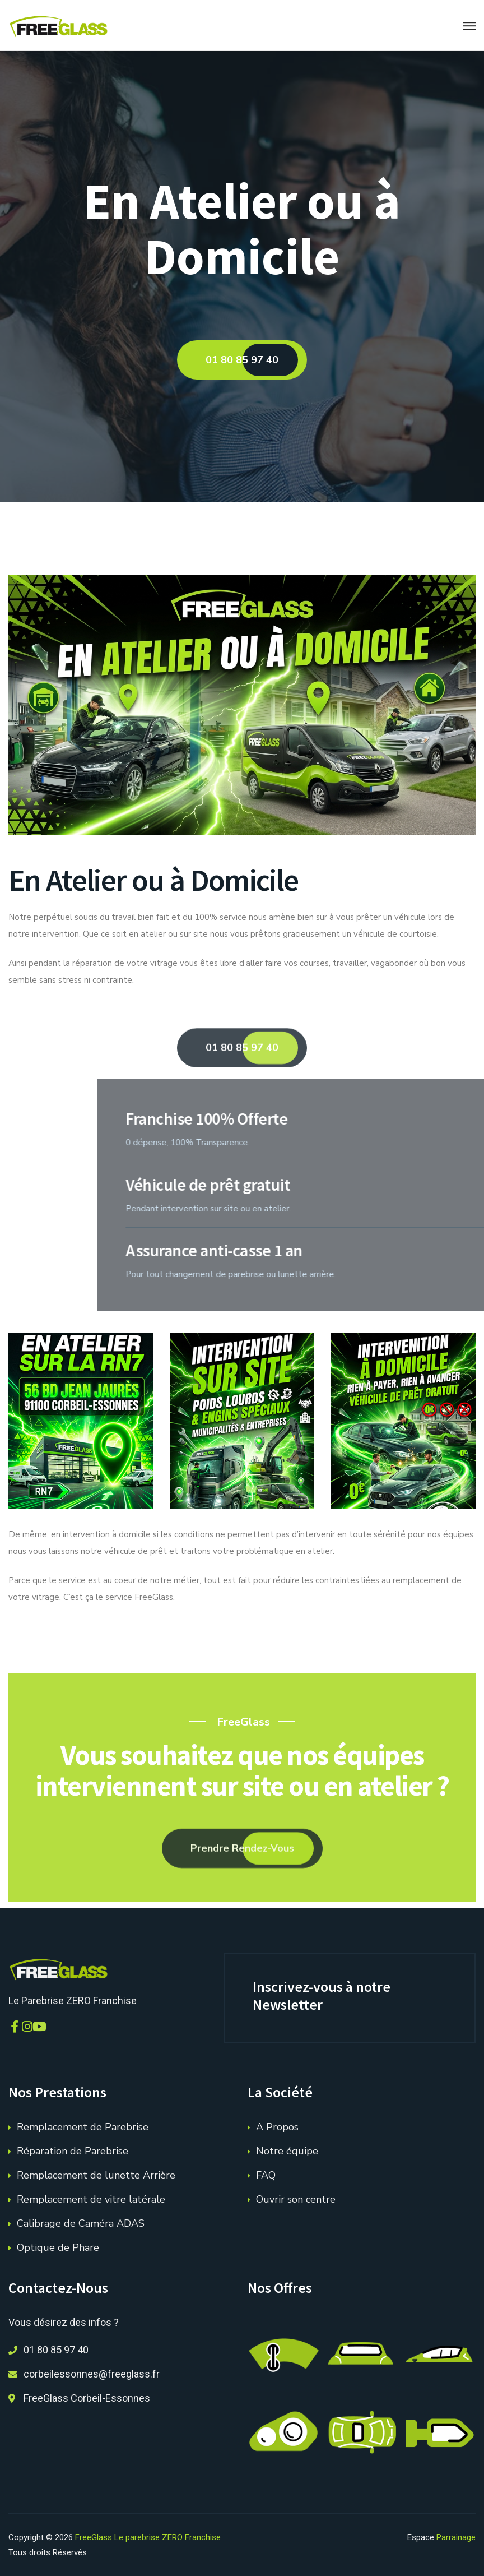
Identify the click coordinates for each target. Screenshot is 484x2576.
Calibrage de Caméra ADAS (81, 2223)
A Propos (277, 2127)
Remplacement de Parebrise (82, 2127)
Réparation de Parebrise (72, 2151)
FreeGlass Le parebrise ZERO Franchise (148, 2537)
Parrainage (456, 2537)
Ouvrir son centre (296, 2199)
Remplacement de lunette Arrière (96, 2175)
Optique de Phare (58, 2247)
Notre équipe (287, 2151)
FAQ (266, 2175)
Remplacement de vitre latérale (91, 2199)
